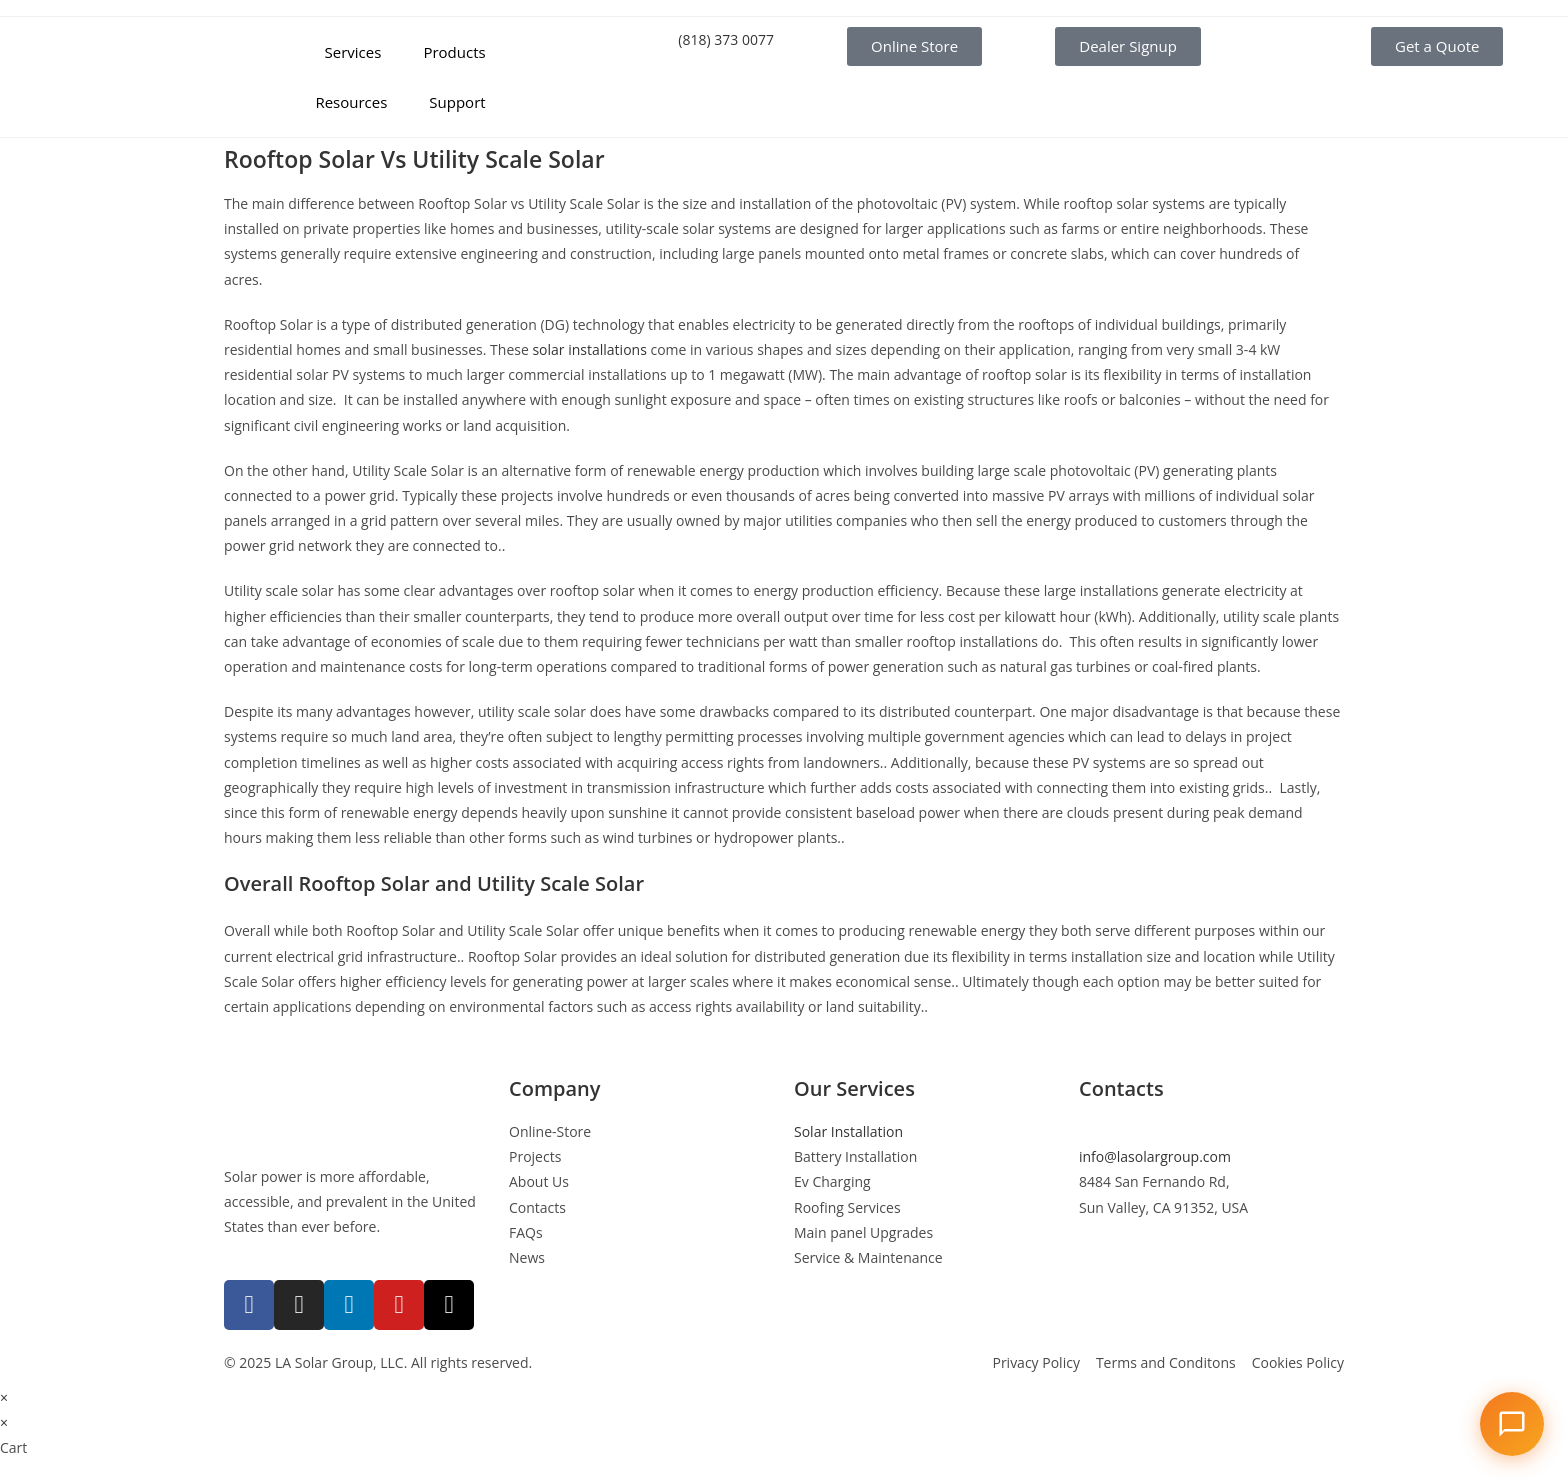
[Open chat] (1512, 1424)
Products (454, 52)
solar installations (589, 349)
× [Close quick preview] (4, 1397)
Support (457, 102)
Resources (351, 102)
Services (353, 52)
